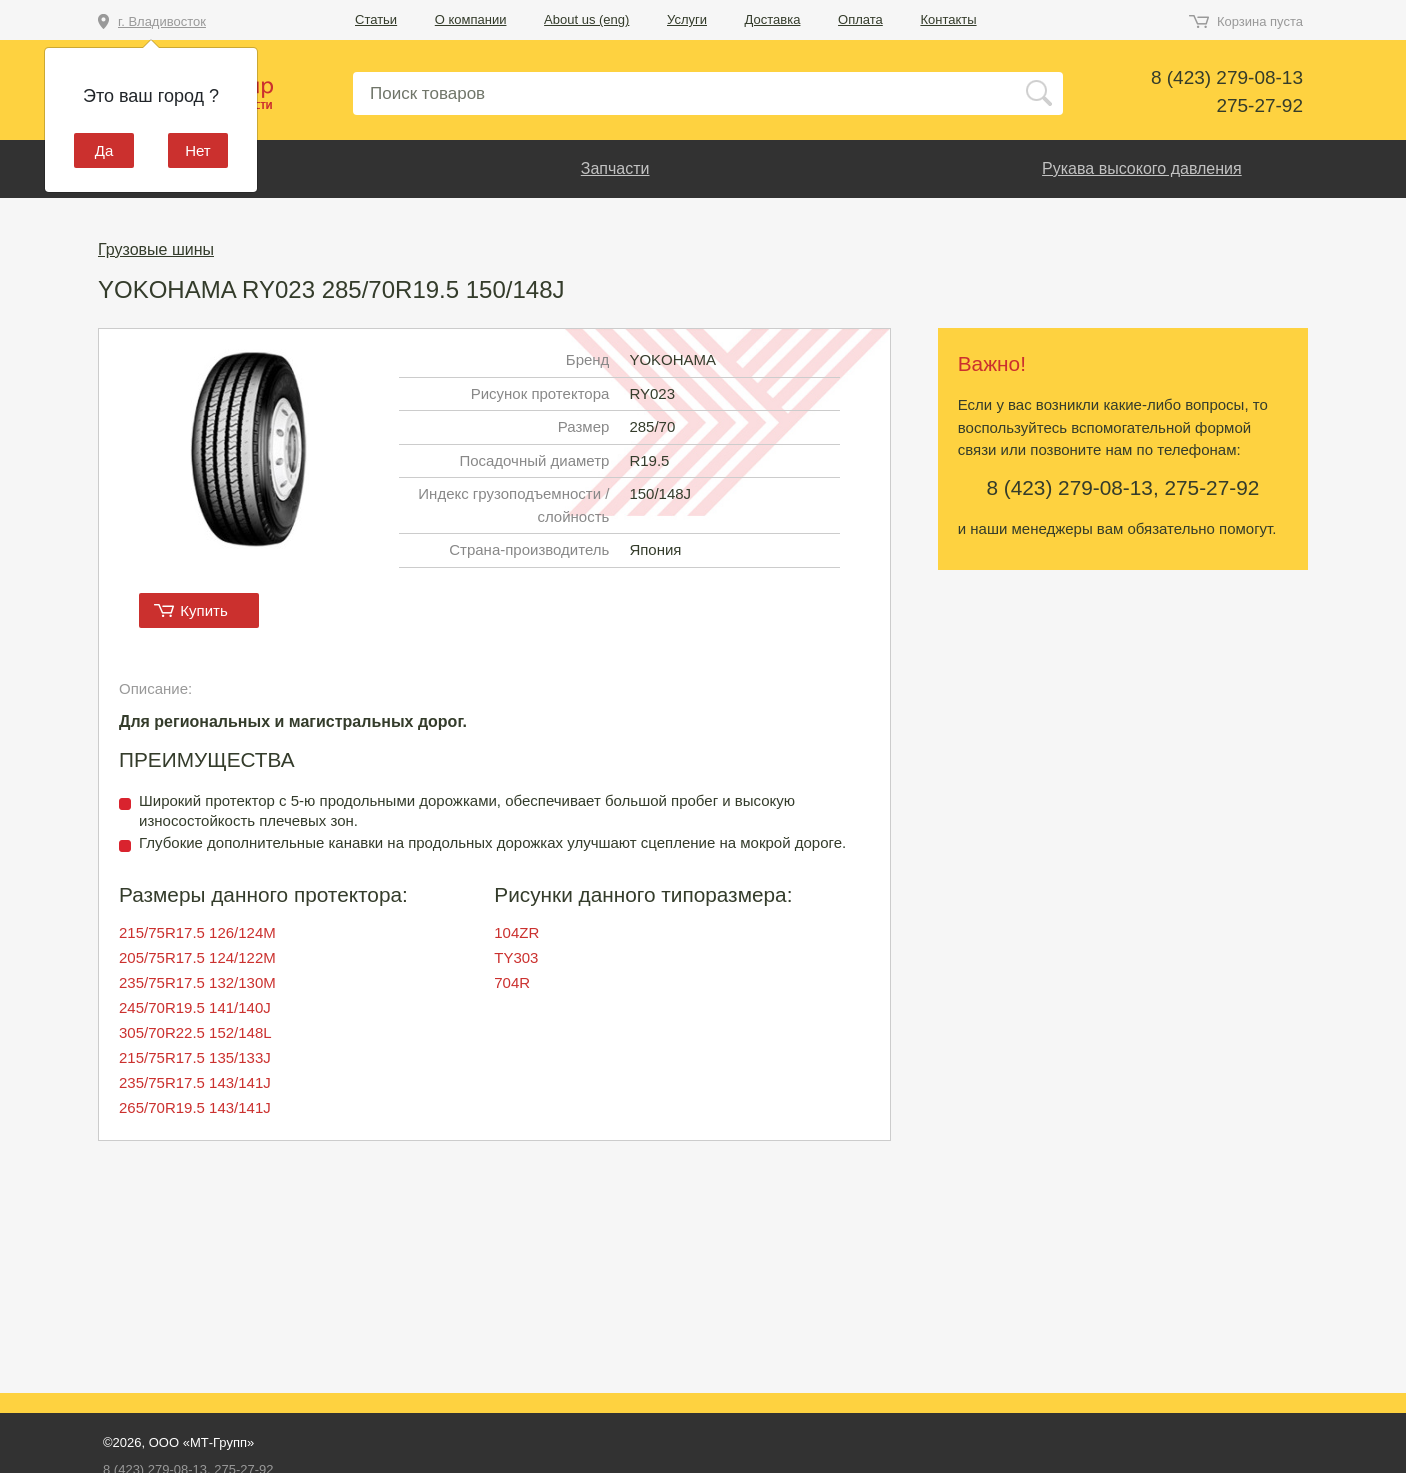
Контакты (948, 19)
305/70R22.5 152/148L (195, 1032)
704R (512, 982)
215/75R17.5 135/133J (195, 1057)
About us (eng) (586, 19)
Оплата (860, 19)
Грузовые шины (156, 249)
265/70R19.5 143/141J (195, 1107)
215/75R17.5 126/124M (197, 932)
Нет (198, 150)
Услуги (687, 19)
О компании (471, 19)
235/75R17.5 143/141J (195, 1082)
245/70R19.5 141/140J (195, 1007)
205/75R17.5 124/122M (197, 957)
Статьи (376, 19)
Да (104, 150)
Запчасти (615, 168)
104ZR (516, 932)
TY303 (516, 957)
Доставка (773, 19)
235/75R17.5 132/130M (197, 982)
